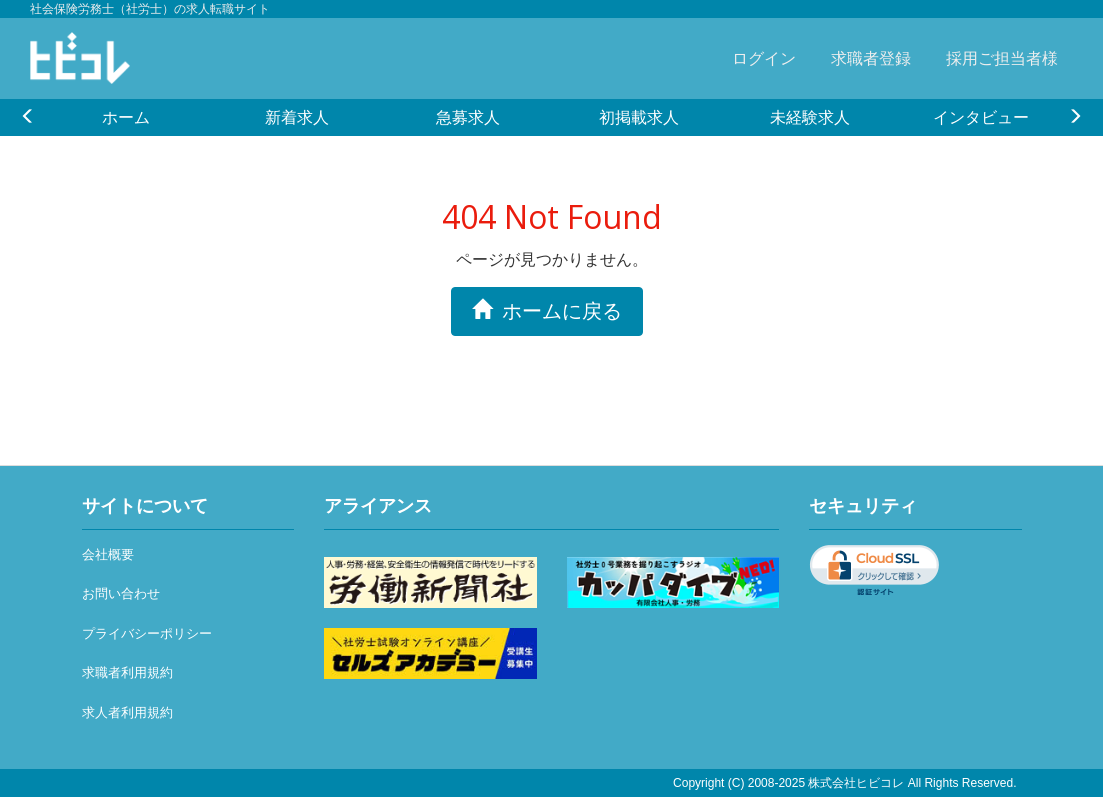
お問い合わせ (121, 593)
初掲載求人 (639, 117)
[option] (125, 117)
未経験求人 (810, 117)
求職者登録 (871, 58)
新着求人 (297, 117)
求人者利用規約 (127, 712)
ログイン (764, 58)
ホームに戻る (547, 310)
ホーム (126, 117)
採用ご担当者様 (1002, 58)
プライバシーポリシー (147, 633)
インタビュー (981, 117)
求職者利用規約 (127, 672)
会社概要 (108, 554)
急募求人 (468, 117)
